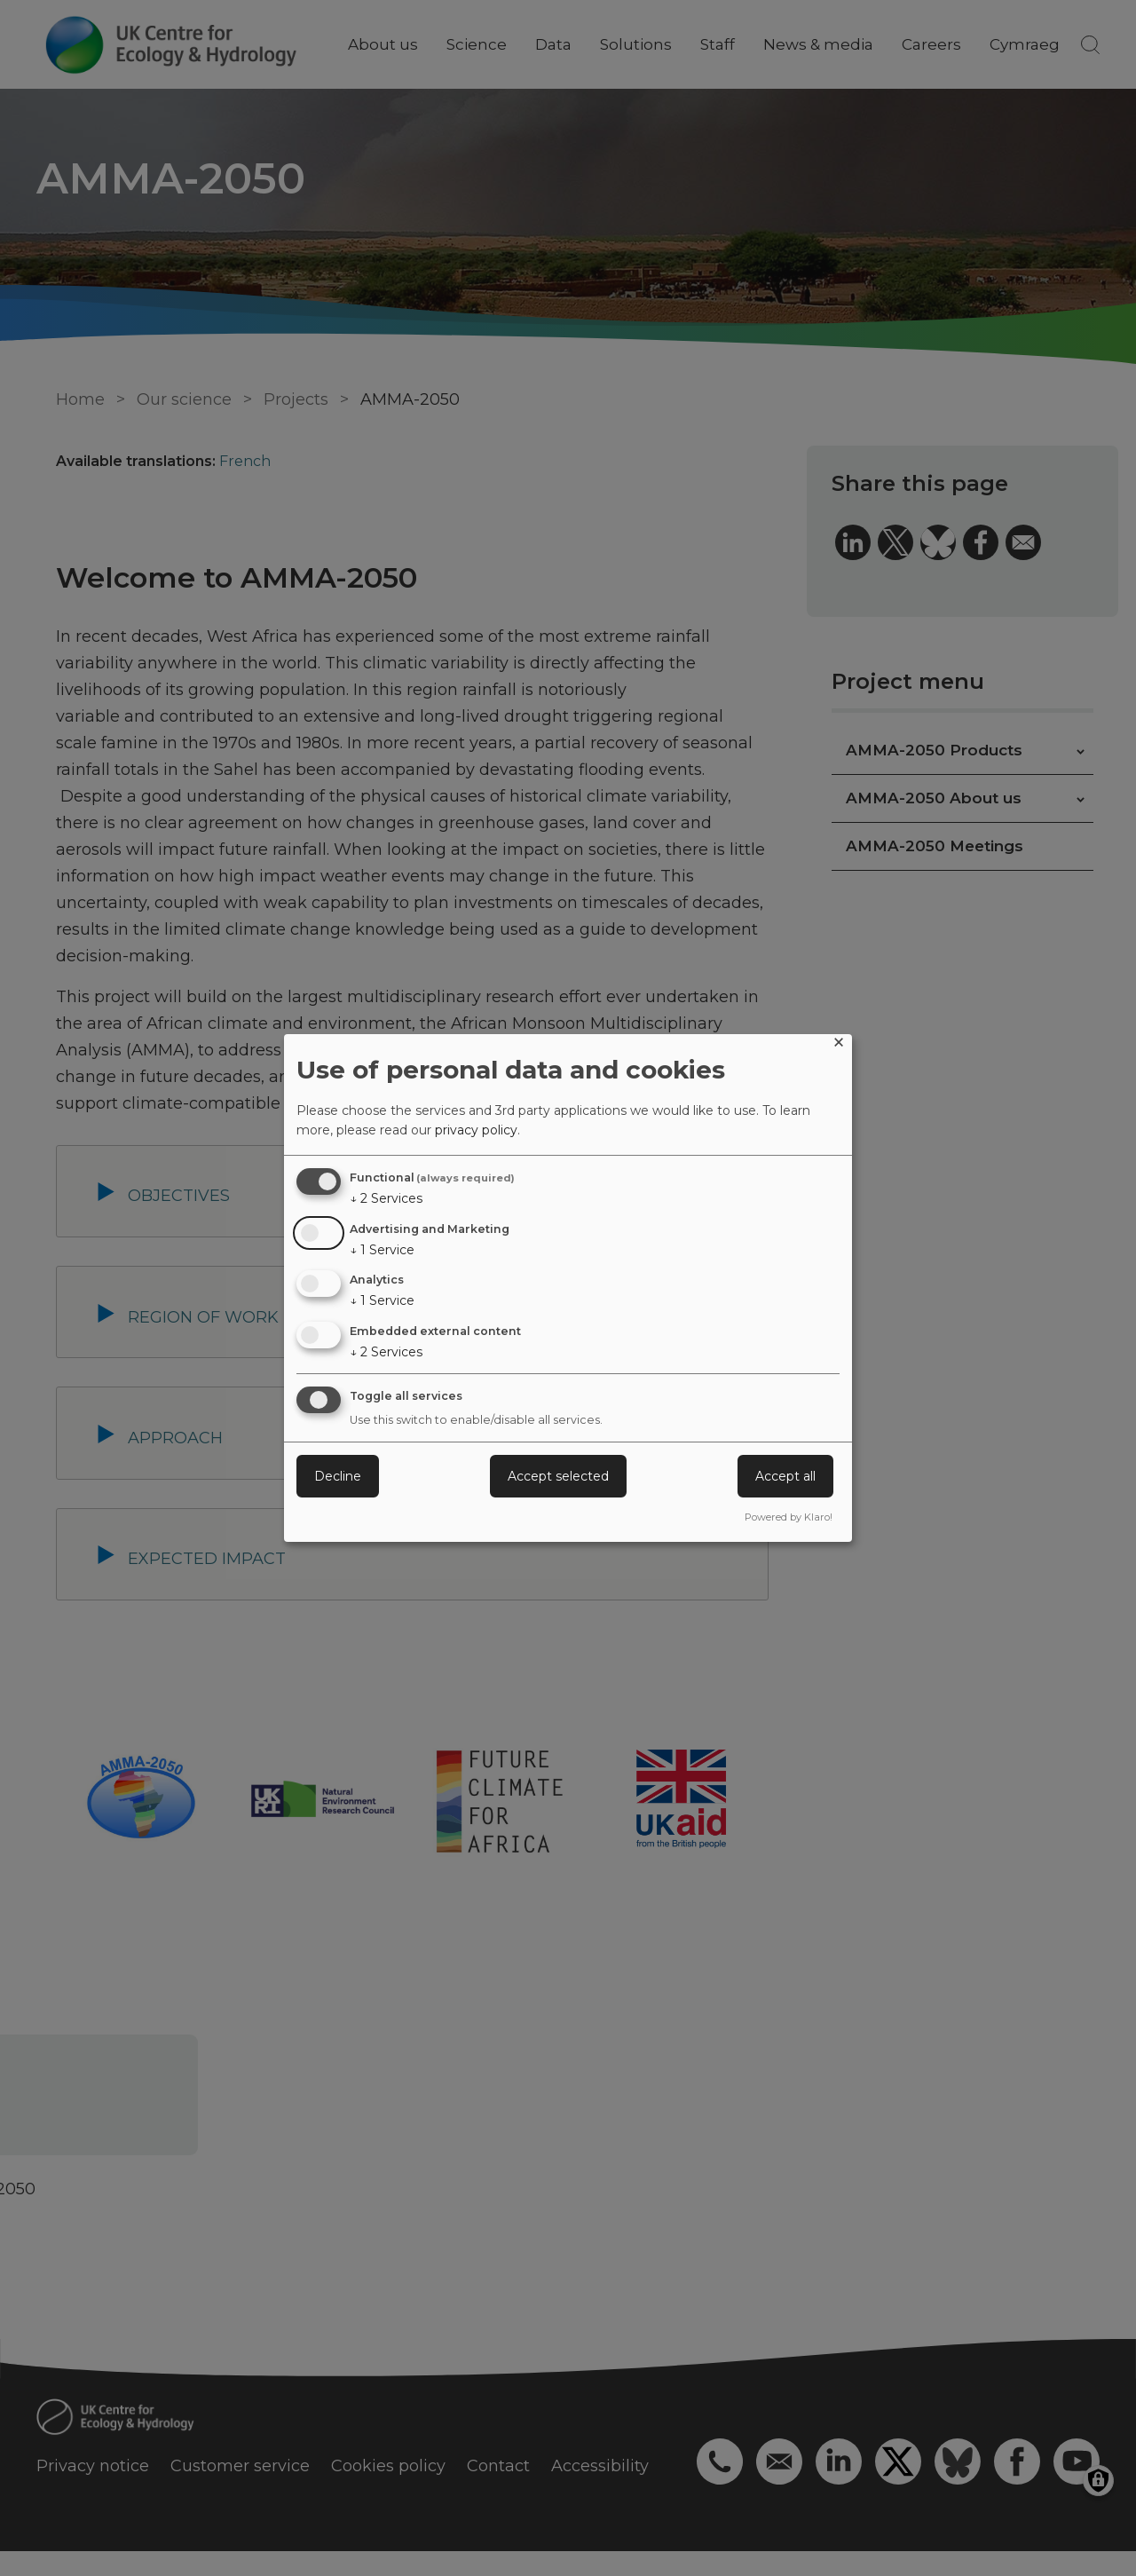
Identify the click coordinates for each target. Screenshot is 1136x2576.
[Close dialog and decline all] (838, 1045)
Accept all (785, 1476)
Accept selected (558, 1476)
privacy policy (476, 1130)
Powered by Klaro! (788, 1517)
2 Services (386, 1198)
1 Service (382, 1250)
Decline (337, 1476)
